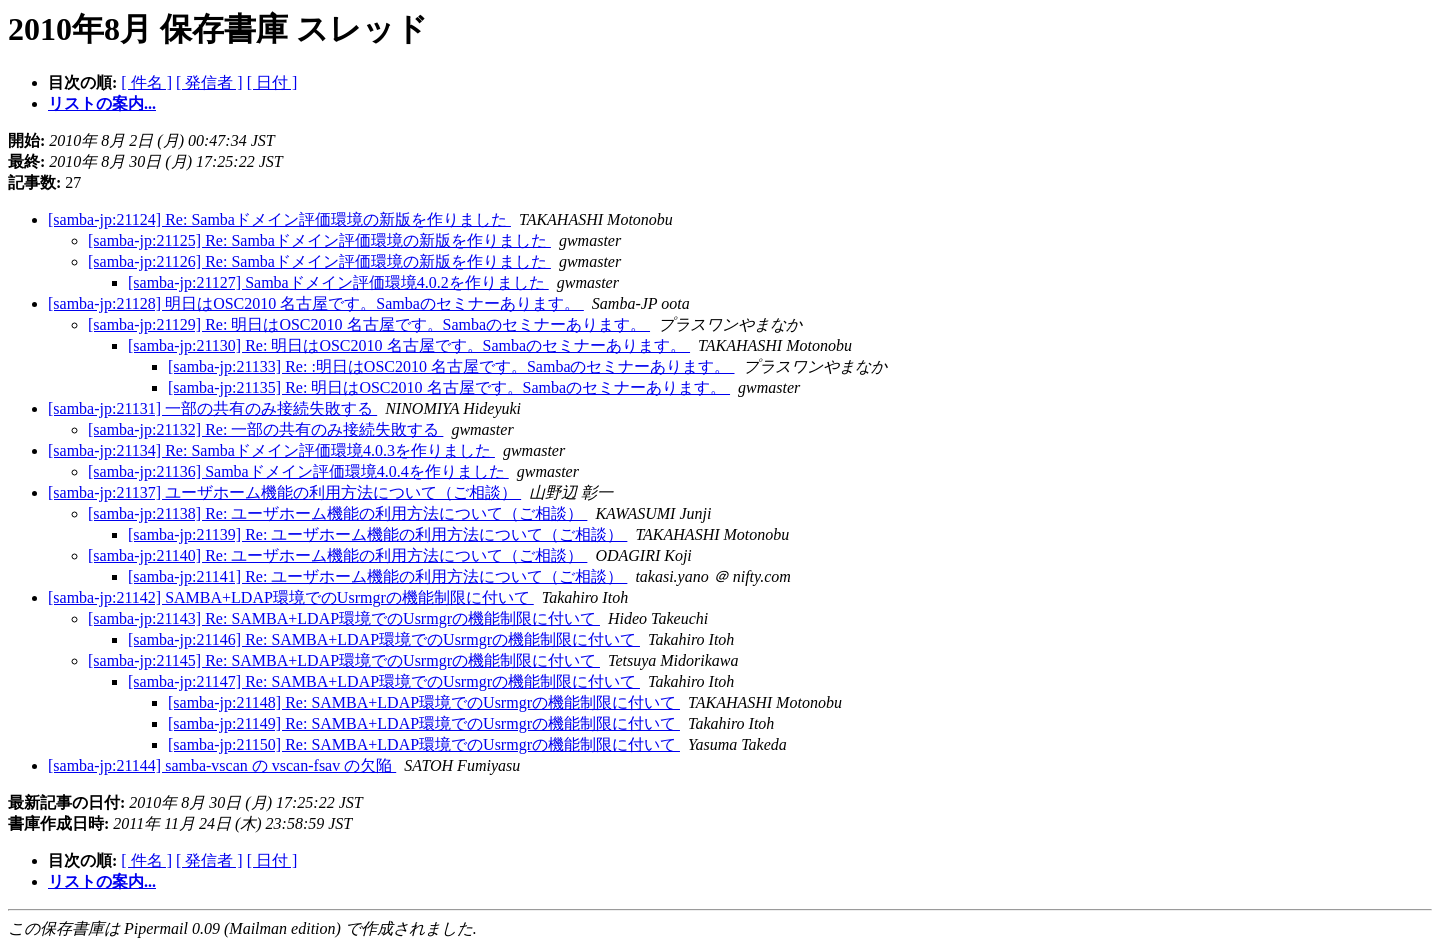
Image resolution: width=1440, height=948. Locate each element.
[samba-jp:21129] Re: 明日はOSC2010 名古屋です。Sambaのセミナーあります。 (369, 324)
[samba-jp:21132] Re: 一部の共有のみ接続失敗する (265, 429)
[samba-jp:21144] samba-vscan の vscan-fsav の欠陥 (222, 765)
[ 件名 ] (146, 82)
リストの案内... (102, 103)
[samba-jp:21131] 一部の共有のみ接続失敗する (212, 408)
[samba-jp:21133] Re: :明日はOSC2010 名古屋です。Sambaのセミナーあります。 (451, 366)
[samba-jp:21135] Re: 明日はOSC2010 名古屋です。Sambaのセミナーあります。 (449, 387)
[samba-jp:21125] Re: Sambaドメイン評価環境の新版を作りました (319, 240)
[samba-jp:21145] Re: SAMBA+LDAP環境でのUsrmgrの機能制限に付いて (344, 660)
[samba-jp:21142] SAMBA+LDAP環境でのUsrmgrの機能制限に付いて (291, 597)
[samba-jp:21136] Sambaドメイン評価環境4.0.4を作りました (298, 471)
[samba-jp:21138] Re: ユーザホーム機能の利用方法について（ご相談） (337, 513)
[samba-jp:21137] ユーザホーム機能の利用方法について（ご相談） (284, 492)
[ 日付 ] (272, 82)
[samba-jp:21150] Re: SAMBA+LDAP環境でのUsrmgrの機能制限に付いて (424, 744)
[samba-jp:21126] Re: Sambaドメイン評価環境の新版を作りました (319, 261)
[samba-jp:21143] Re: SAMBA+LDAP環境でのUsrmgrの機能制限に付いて (344, 618)
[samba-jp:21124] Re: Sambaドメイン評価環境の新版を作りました (279, 219)
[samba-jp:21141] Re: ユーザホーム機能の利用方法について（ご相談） (377, 576)
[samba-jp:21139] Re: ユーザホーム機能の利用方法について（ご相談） (377, 534)
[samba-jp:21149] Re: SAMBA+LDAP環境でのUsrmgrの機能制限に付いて (424, 723)
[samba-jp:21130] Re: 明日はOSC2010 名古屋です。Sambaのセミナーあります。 (409, 345)
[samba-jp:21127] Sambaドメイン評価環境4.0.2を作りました (338, 282)
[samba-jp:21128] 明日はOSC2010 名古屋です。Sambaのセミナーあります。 (316, 303)
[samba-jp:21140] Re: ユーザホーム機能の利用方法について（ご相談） (337, 555)
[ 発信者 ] (209, 82)
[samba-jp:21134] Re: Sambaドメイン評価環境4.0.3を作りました (271, 450)
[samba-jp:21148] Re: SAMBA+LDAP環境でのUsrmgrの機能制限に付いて (424, 702)
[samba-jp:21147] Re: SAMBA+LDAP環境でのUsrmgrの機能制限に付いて (384, 681)
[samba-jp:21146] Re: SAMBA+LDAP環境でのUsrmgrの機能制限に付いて (384, 639)
